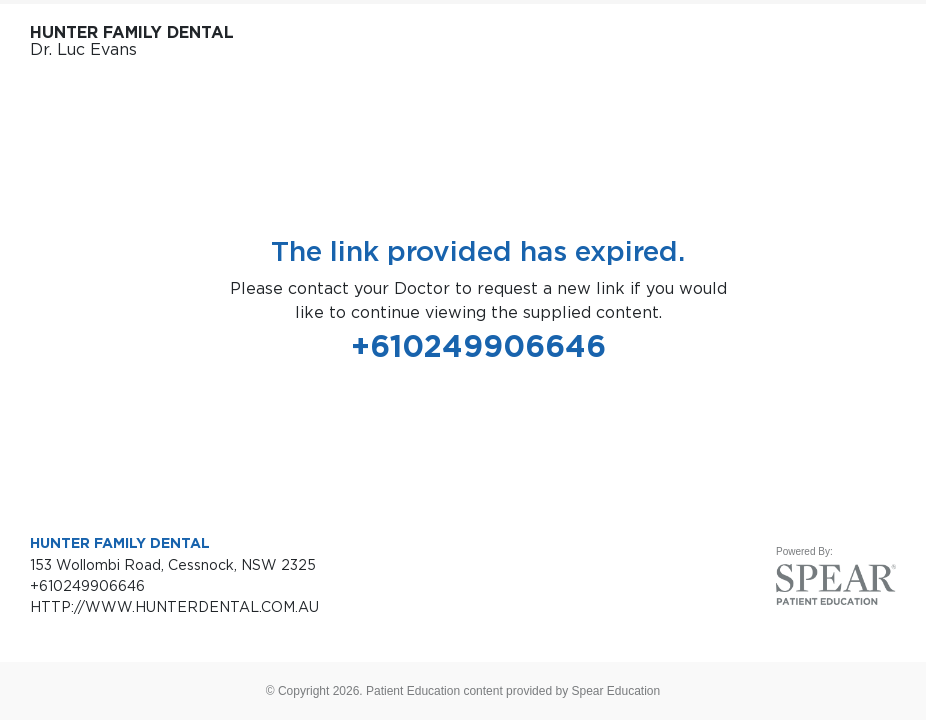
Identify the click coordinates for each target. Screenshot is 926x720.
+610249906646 (478, 346)
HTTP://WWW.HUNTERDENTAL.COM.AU (174, 606)
